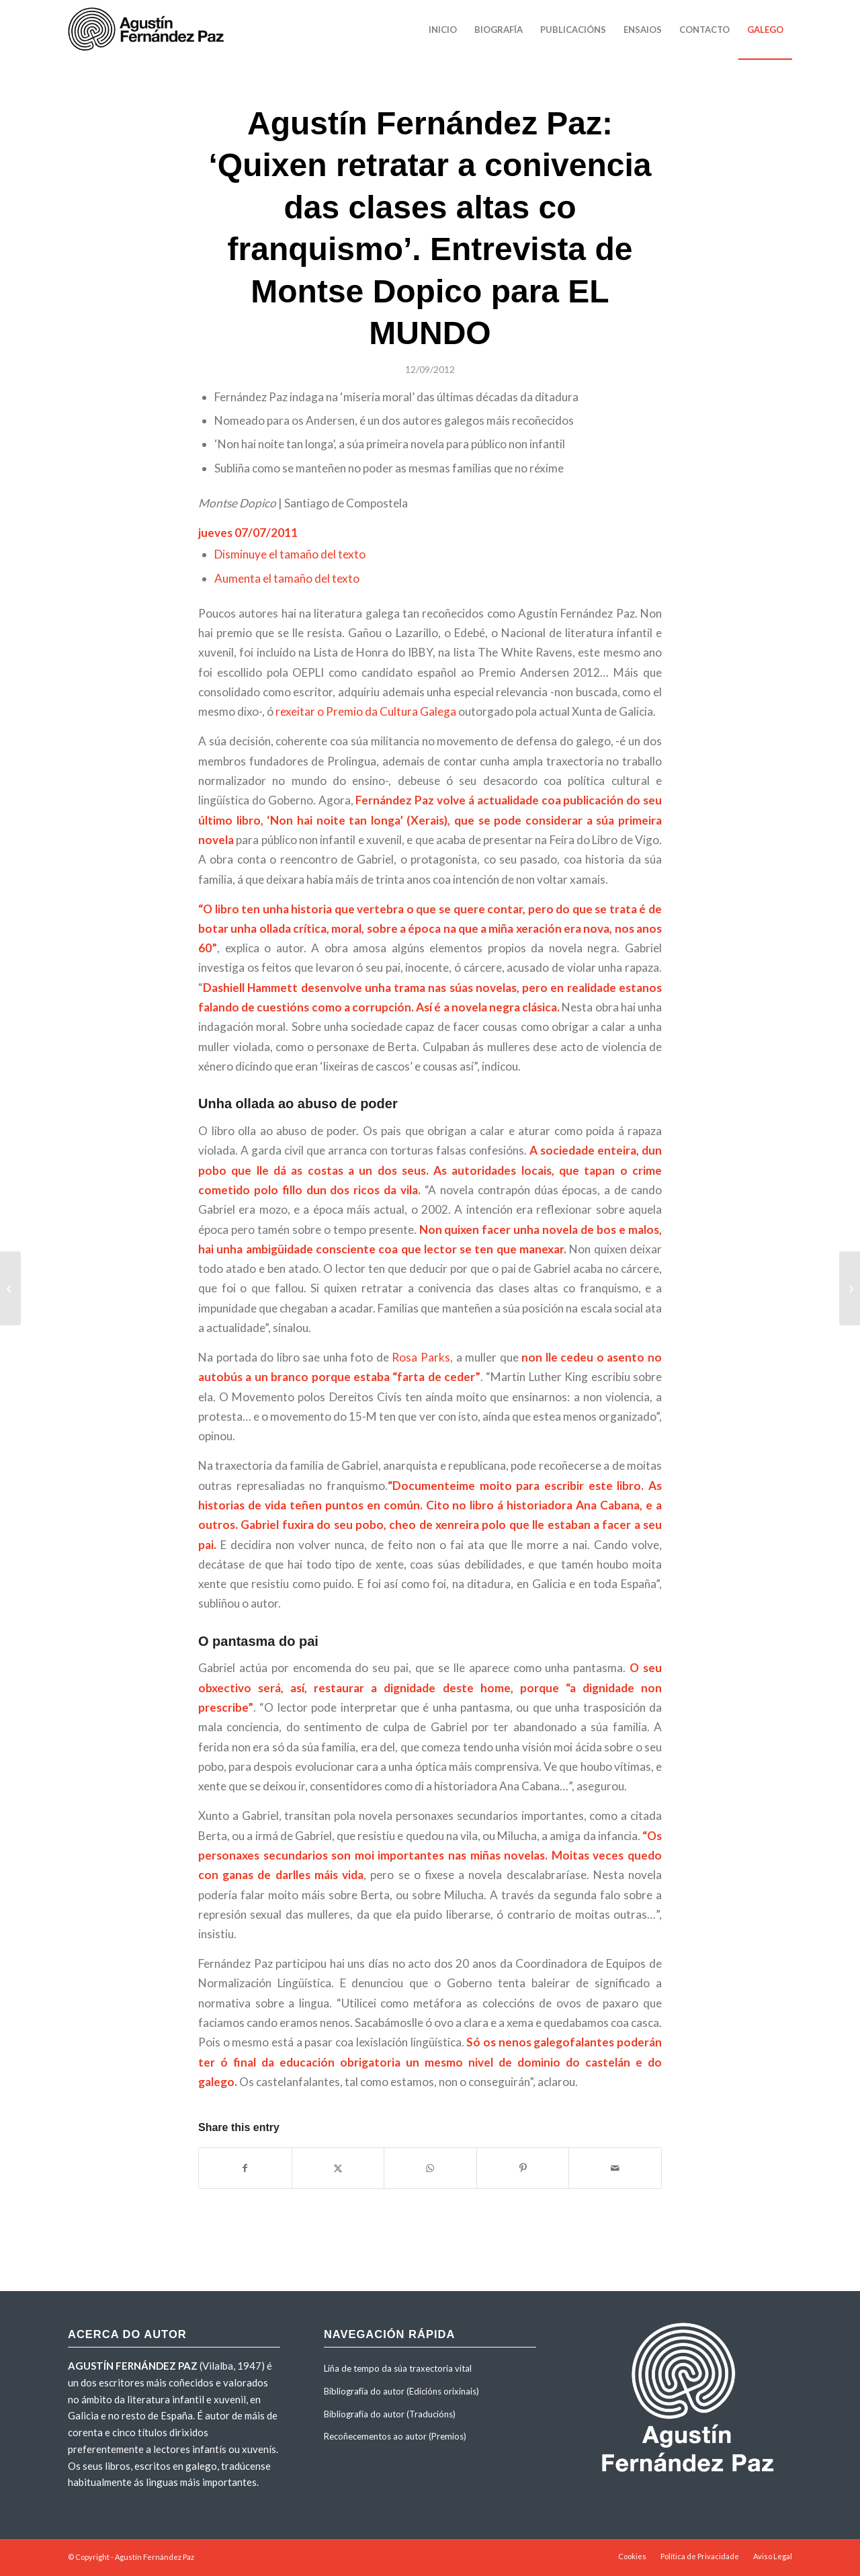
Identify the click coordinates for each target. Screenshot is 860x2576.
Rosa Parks (421, 1357)
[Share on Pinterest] (523, 2168)
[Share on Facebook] (245, 2168)
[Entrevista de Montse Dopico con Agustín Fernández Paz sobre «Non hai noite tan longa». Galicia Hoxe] (849, 1288)
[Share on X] (338, 2168)
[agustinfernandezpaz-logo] (148, 29)
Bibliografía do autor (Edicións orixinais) (401, 2391)
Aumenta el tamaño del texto (286, 578)
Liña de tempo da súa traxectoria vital (398, 2368)
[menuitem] (443, 29)
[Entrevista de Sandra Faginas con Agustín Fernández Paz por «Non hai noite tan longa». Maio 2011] (10, 1288)
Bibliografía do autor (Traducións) (390, 2414)
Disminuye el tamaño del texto (290, 554)
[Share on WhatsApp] (430, 2168)
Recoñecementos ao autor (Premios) (395, 2436)
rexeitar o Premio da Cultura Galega (365, 711)
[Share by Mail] (615, 2168)
